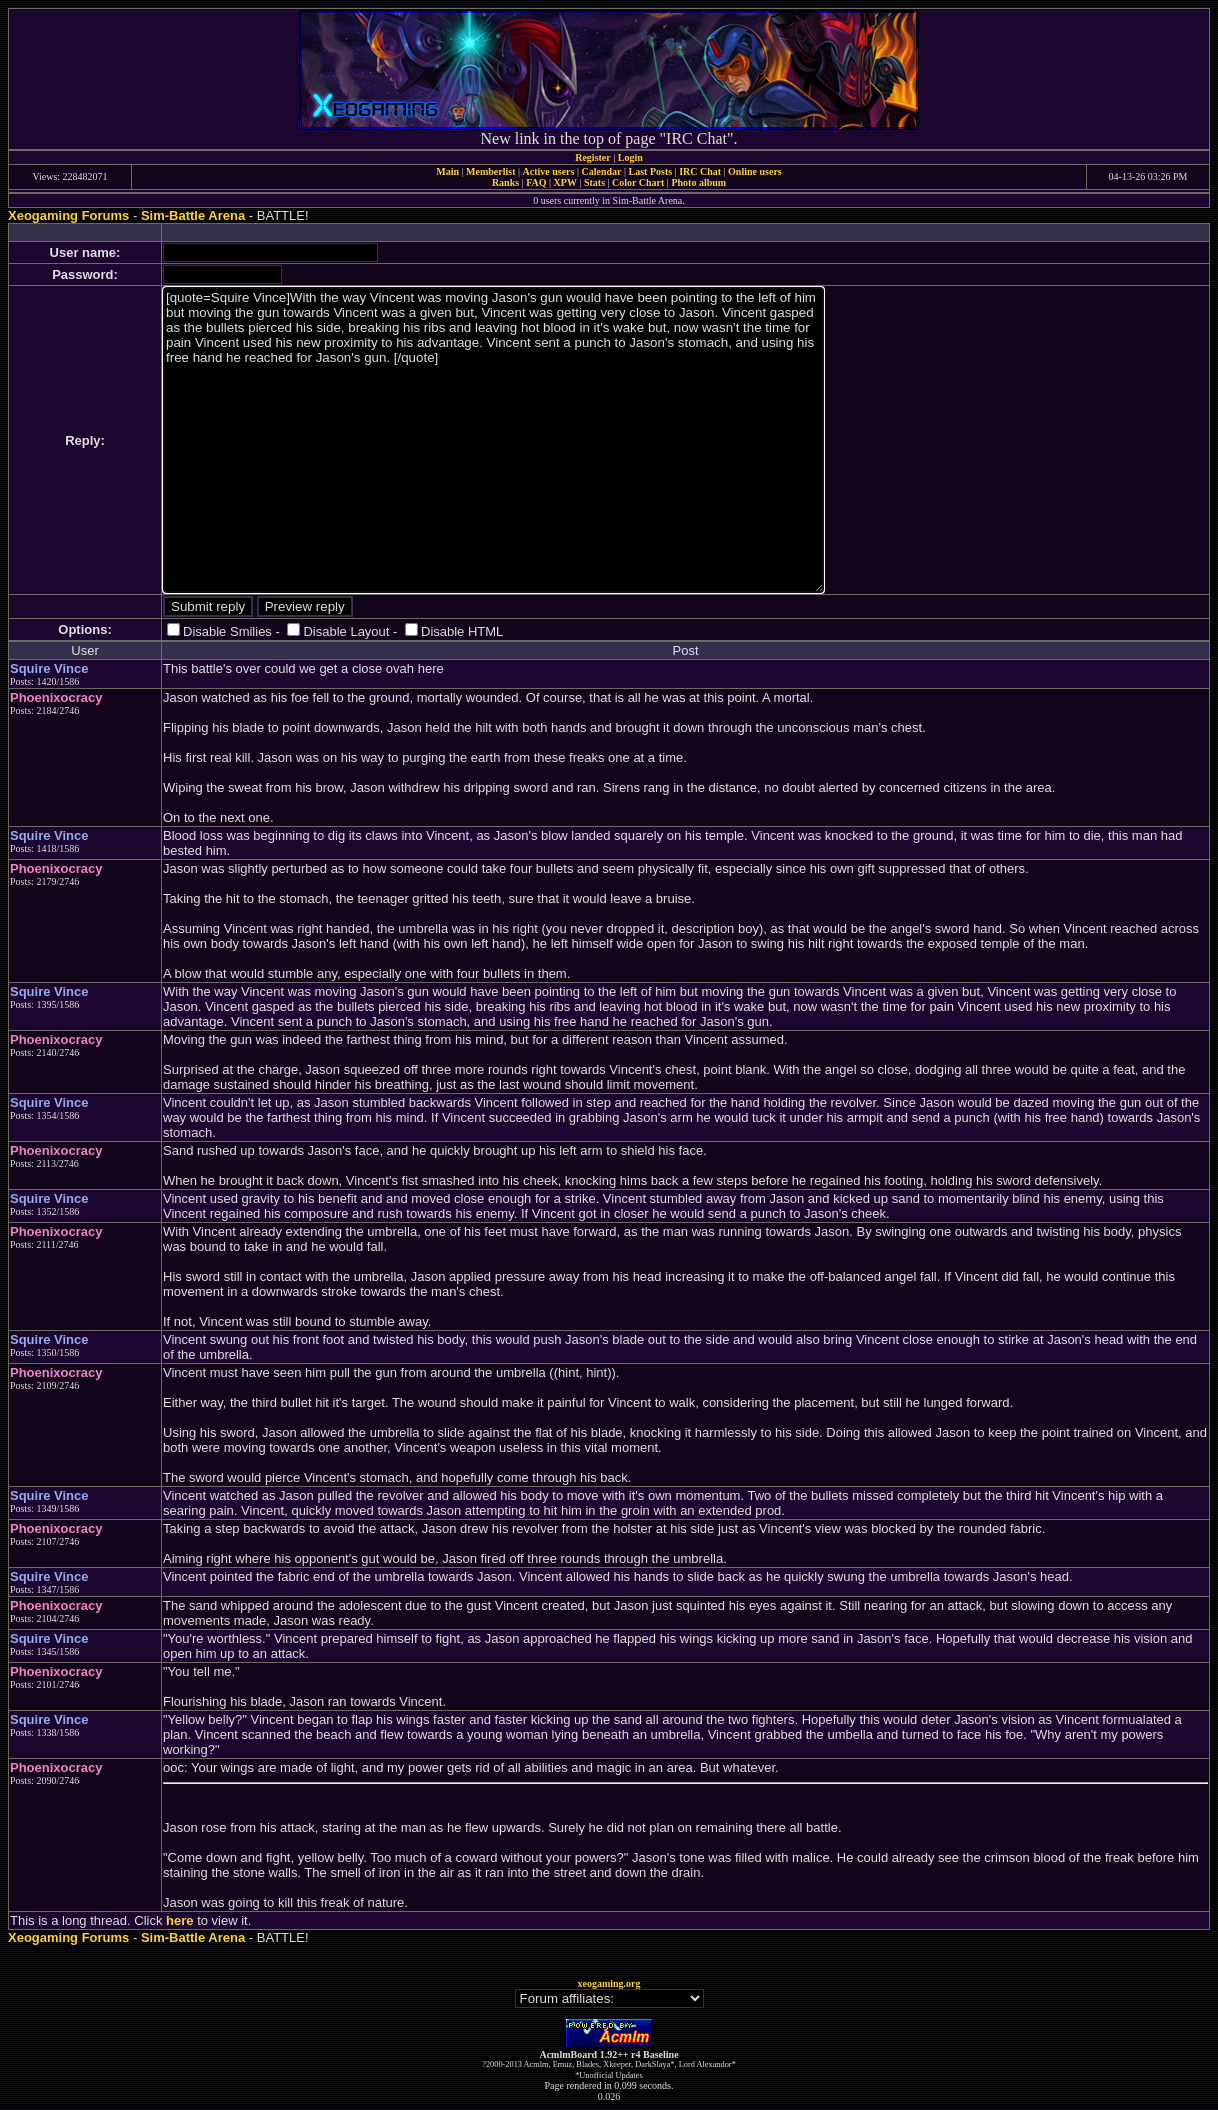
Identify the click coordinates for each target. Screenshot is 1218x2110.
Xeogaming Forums (68, 215)
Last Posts (650, 171)
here (179, 1920)
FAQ (536, 182)
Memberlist (490, 171)
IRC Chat (700, 171)
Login (630, 157)
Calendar (601, 171)
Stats (594, 182)
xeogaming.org (608, 1983)
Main (447, 171)
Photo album (698, 182)
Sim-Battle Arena (193, 215)
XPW (565, 182)
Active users (549, 171)
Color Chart (638, 182)
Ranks (505, 182)
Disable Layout (346, 631)
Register (593, 157)
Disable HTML (462, 631)
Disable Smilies (227, 631)
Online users (755, 171)
